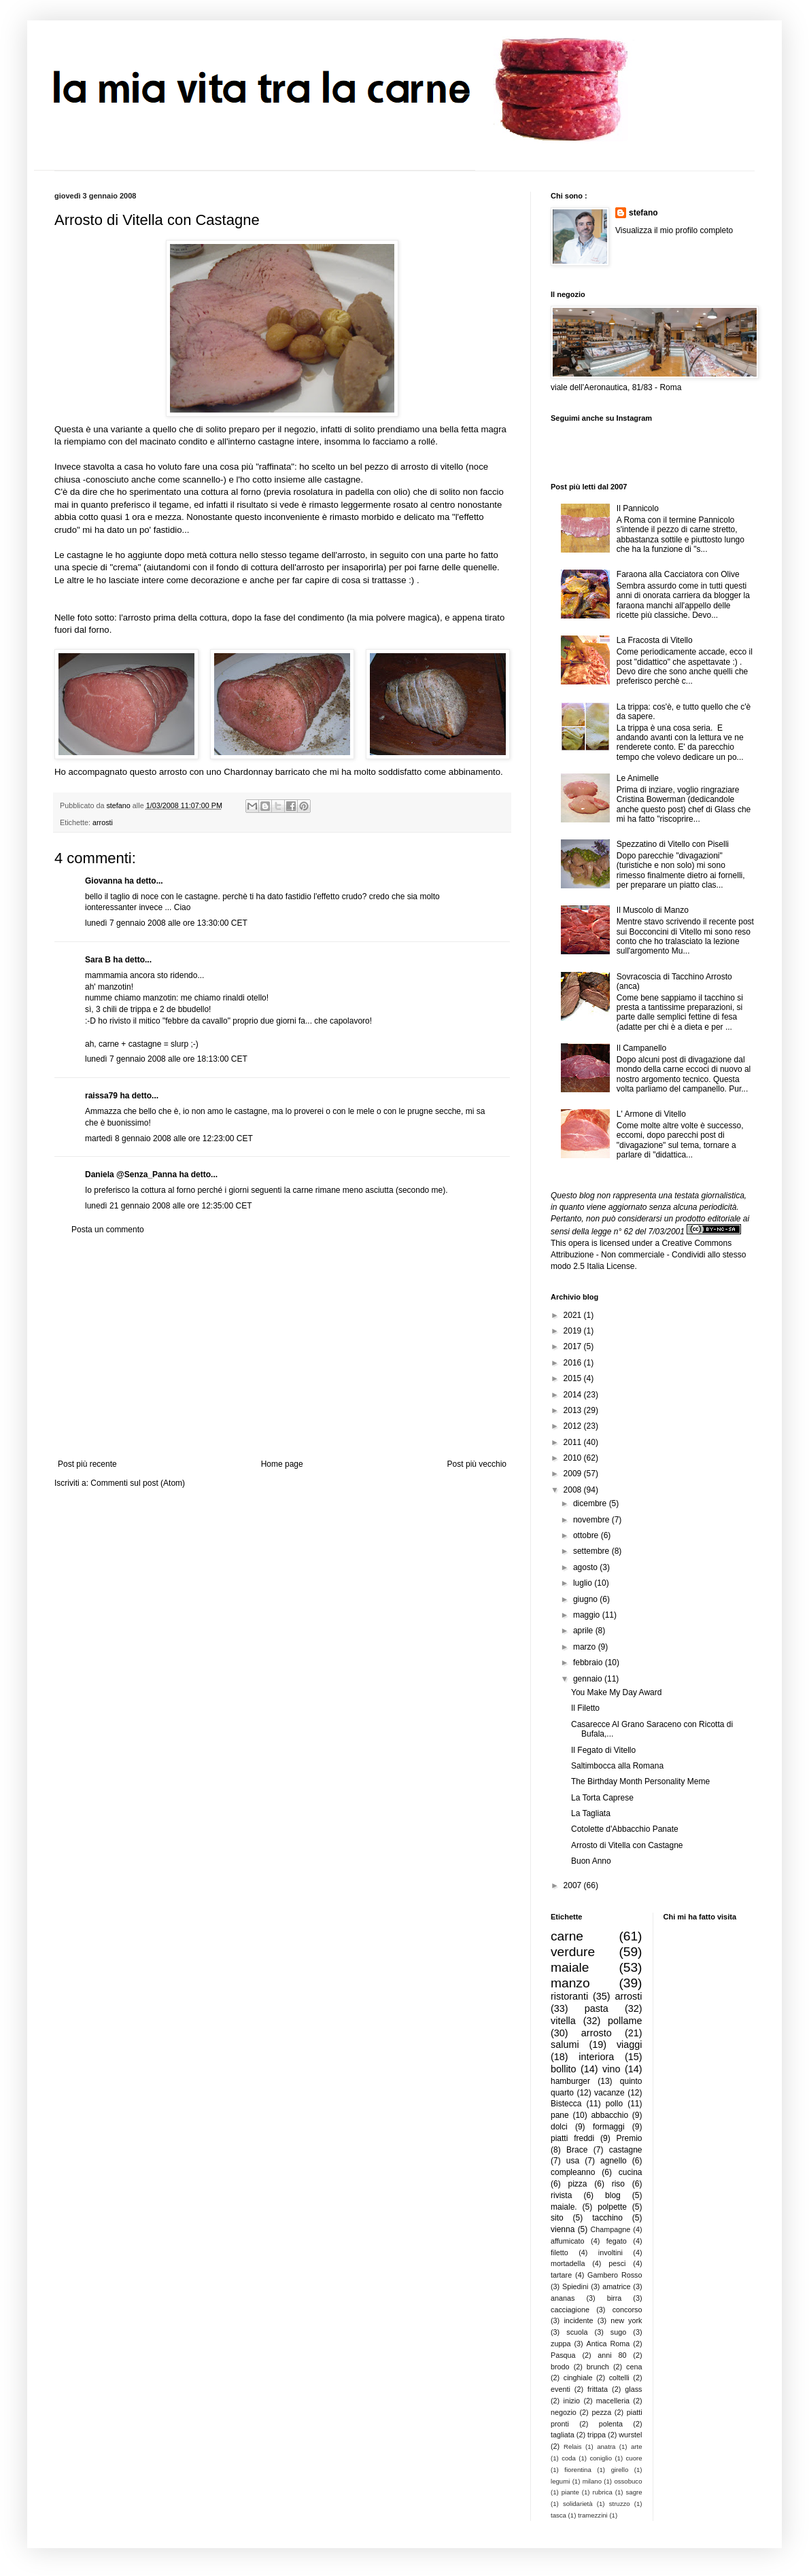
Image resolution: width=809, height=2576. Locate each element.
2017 (574, 1346)
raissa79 (101, 1095)
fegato (616, 2241)
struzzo (619, 2503)
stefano (643, 212)
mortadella (568, 2263)
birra (614, 2298)
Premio (629, 2138)
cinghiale (578, 2377)
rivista (561, 2195)
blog (613, 2195)
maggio (587, 1615)
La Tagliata (590, 1813)
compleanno (573, 2172)
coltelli (619, 2377)
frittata (597, 2389)
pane (560, 2115)
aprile (584, 1630)
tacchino (607, 2218)
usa (572, 2160)
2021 (574, 1315)
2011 (574, 1442)
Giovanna (103, 881)
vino (611, 2069)
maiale (570, 1967)
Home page (282, 1464)
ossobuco (628, 2481)
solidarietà (578, 2503)
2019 (574, 1331)
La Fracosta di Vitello (655, 640)
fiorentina (577, 2469)
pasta (596, 2008)
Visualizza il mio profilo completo (674, 230)
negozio (563, 2412)
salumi (565, 2044)
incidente (578, 2320)
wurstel (630, 2435)
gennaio (588, 1679)
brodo (560, 2367)
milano (592, 2481)
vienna (562, 2229)
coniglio (600, 2458)
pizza (577, 2184)
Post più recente (87, 1464)
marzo (585, 1647)
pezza (601, 2412)
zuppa (560, 2343)
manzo (570, 1983)
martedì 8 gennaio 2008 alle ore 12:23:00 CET (169, 1138)
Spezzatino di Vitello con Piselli (673, 844)
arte (636, 2446)
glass (633, 2389)
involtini (610, 2252)
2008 (574, 1490)
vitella (563, 2020)
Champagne (611, 2229)
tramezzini (593, 2515)
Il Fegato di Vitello (603, 1750)
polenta (611, 2424)
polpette (612, 2207)
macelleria (613, 2401)
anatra (606, 2446)
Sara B (98, 959)
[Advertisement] (282, 1347)
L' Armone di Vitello (651, 1114)
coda (569, 2458)
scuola (576, 2332)
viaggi (629, 2044)
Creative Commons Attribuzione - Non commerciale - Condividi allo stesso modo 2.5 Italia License (648, 1254)
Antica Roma (608, 2343)
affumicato (568, 2241)
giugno (586, 1599)
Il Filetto (585, 1708)
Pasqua (563, 2355)
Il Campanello (641, 1048)
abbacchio (609, 2115)
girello (620, 2469)
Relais (573, 2446)
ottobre (587, 1535)
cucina (630, 2172)
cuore (634, 2458)
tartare (561, 2275)
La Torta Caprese (602, 1798)
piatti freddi (572, 2138)
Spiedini (575, 2286)
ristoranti (569, 1996)
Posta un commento (107, 1229)
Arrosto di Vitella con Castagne (627, 1845)
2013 (574, 1410)
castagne (625, 2150)
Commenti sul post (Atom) (137, 1483)
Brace (576, 2150)
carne (567, 1936)
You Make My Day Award (616, 1692)
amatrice (616, 2286)
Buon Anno (591, 1861)
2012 (574, 1426)
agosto (586, 1567)
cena (634, 2367)
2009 (574, 1473)
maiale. (564, 2207)
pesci (616, 2263)
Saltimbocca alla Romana (617, 1766)
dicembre (591, 1503)
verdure (573, 1952)
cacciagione (570, 2309)
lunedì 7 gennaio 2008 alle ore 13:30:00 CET (166, 923)
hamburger (570, 2081)
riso (618, 2184)
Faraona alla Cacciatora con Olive (678, 574)
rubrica (603, 2492)
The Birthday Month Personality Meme (640, 1781)
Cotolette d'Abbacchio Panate (624, 1829)
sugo (618, 2332)
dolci (559, 2126)
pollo (614, 2103)
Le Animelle (638, 778)
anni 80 (612, 2355)
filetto (559, 2252)
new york (626, 2320)
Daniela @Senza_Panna (131, 1174)
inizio (571, 2401)
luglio (583, 1583)
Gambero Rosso (614, 2275)
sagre (634, 2492)
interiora (596, 2056)
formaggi (609, 2126)
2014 (574, 1394)
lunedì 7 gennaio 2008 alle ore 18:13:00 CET (166, 1059)
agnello (613, 2160)
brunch (598, 2367)
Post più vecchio (476, 1464)
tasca (558, 2515)
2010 (574, 1458)
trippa (596, 2435)
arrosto (596, 2032)
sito (557, 2218)
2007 (574, 1885)
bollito (563, 2069)
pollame (625, 2020)
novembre (592, 1520)
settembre (592, 1551)
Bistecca (566, 2103)
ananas (562, 2298)
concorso (627, 2309)
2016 (574, 1363)
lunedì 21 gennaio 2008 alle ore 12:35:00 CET (168, 1206)
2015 (574, 1378)
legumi (560, 2481)
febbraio (589, 1662)
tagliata (562, 2435)
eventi (560, 2389)
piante (570, 2492)
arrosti (102, 822)
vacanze (609, 2093)
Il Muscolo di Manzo (653, 910)
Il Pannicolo (638, 508)
